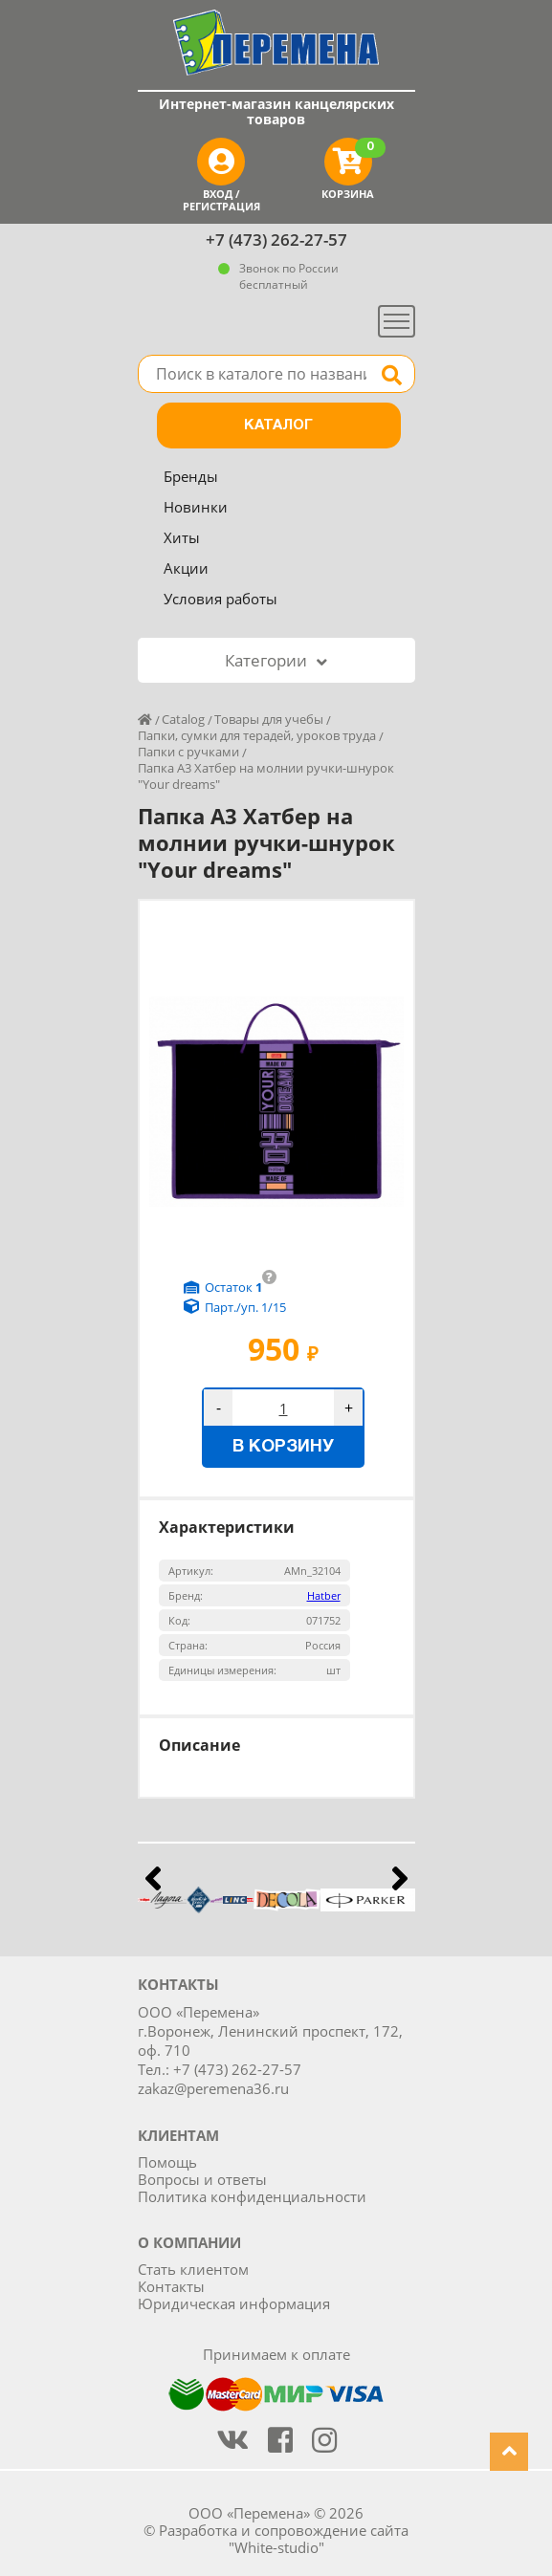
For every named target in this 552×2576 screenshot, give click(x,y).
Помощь (167, 2162)
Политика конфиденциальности (252, 2196)
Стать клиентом (193, 2269)
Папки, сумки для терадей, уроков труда (257, 735)
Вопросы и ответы (202, 2179)
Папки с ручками (188, 751)
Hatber (324, 1595)
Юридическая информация (234, 2303)
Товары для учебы (268, 719)
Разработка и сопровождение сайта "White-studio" (283, 2539)
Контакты (171, 2286)
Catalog (183, 719)
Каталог (278, 425)
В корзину (283, 1447)
